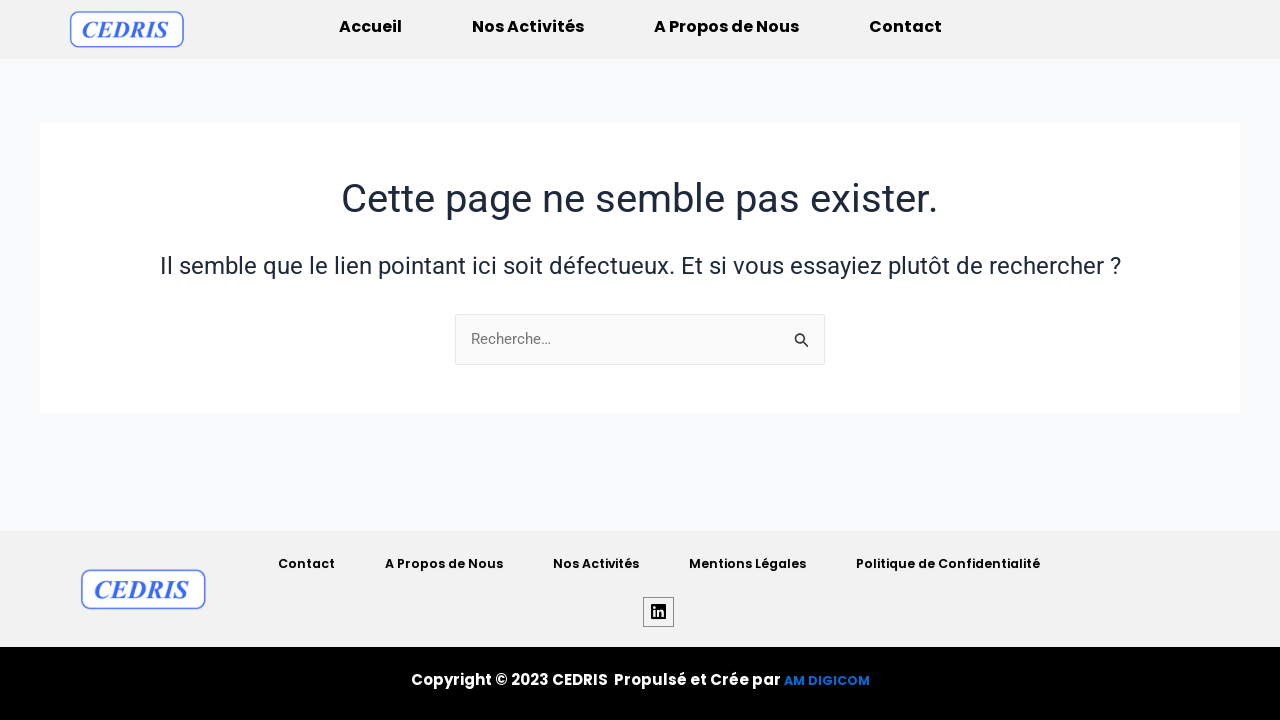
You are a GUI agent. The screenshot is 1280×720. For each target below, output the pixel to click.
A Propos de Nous (726, 26)
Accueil (370, 26)
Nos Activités (528, 26)
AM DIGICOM (827, 679)
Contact (905, 26)
